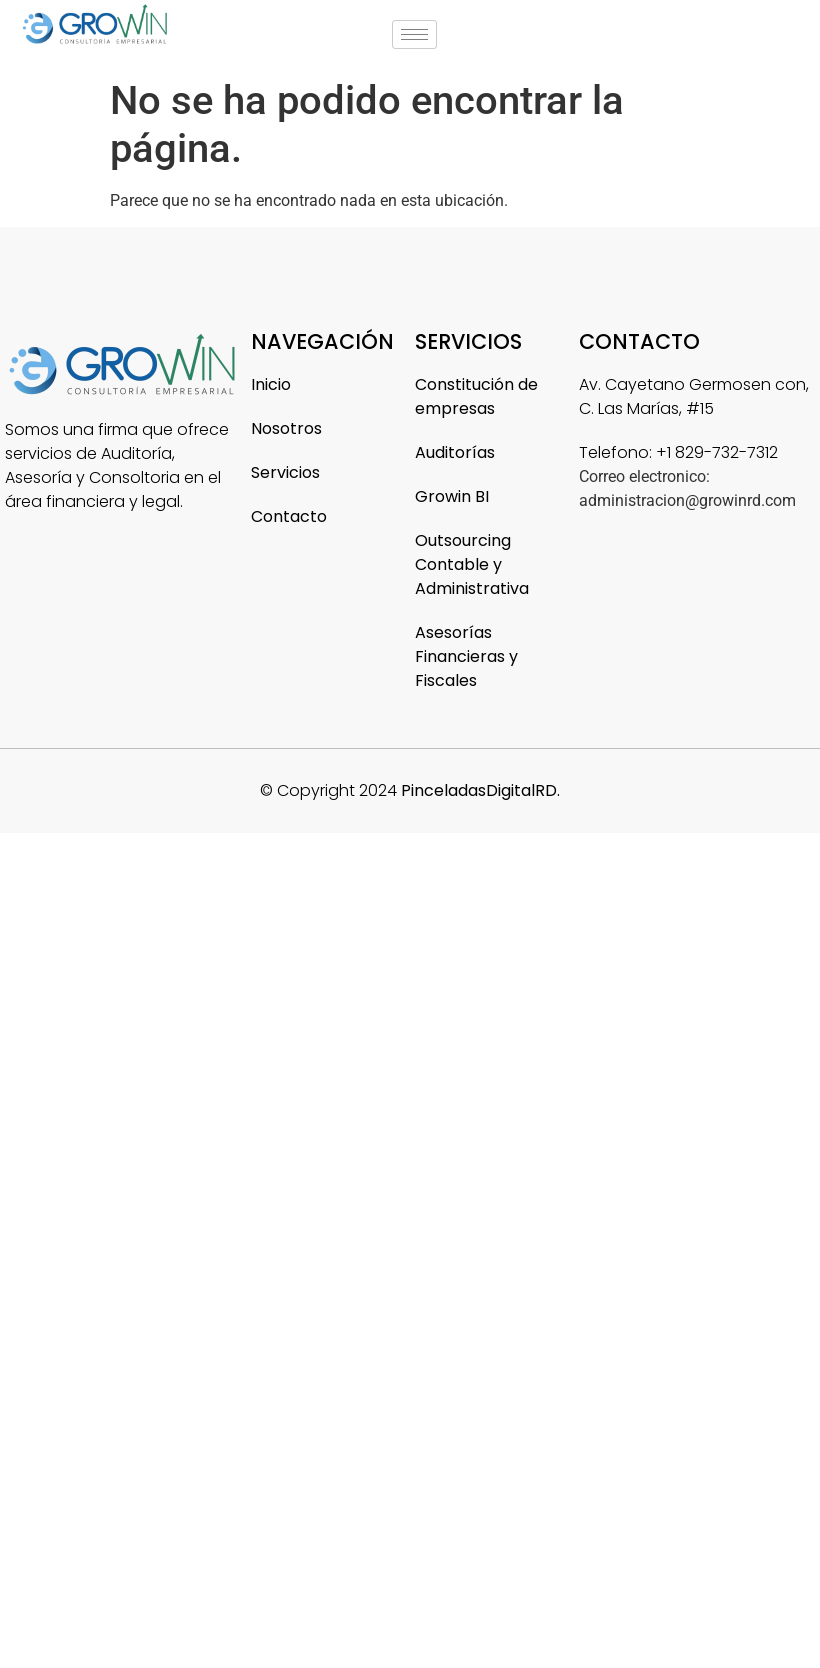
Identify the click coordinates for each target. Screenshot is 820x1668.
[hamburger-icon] (414, 34)
